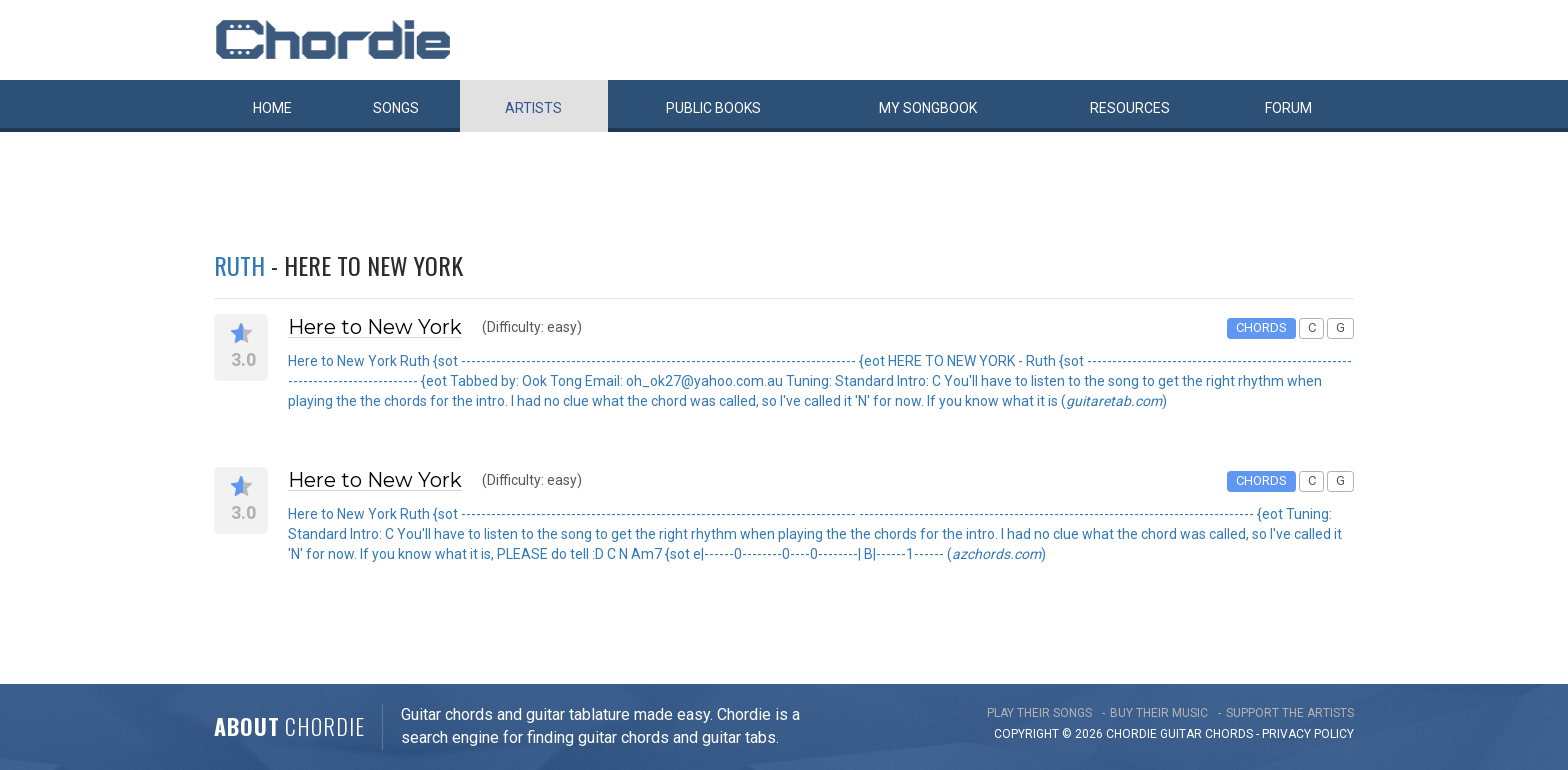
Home (272, 108)
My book (928, 108)
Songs (396, 108)
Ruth (239, 265)
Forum (1288, 108)
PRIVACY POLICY (1308, 734)
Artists (533, 108)
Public (713, 108)
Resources (1130, 108)
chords (1229, 734)
